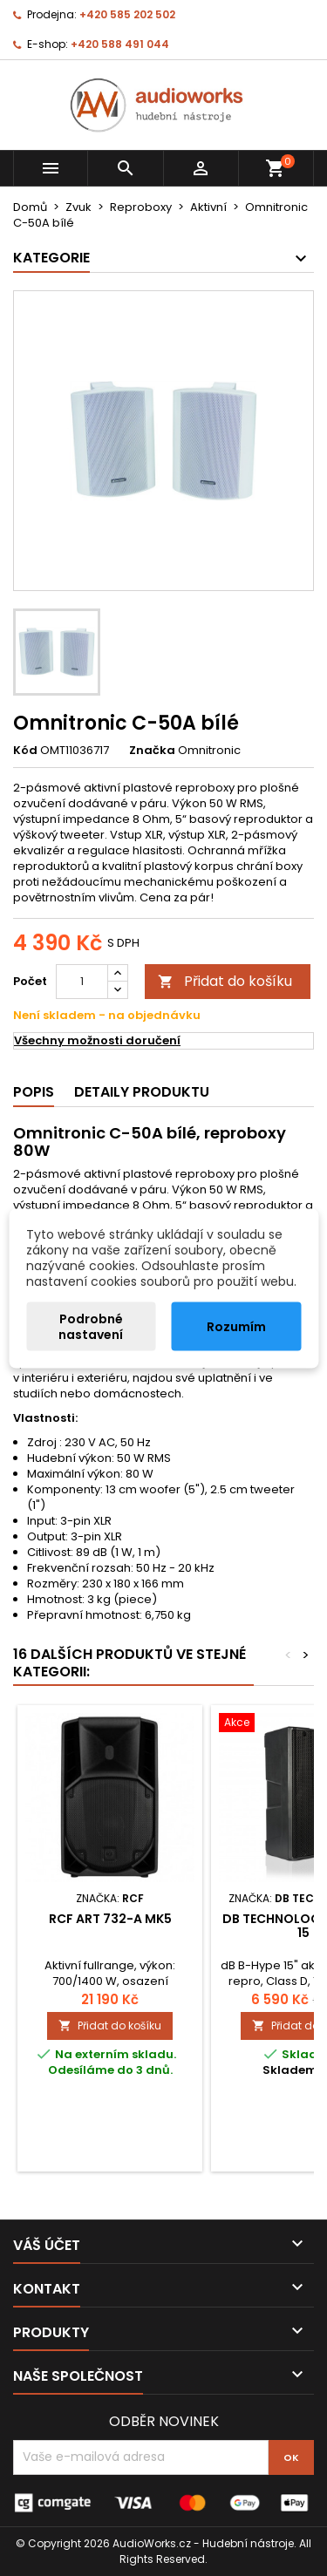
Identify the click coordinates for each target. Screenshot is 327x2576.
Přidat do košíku (225, 981)
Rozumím (236, 1326)
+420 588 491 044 (120, 44)
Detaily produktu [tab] (141, 1092)
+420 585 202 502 (127, 14)
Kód (25, 750)
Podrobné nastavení (90, 1325)
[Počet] (82, 981)
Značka (152, 750)
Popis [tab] (33, 1092)
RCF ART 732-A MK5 (110, 1918)
